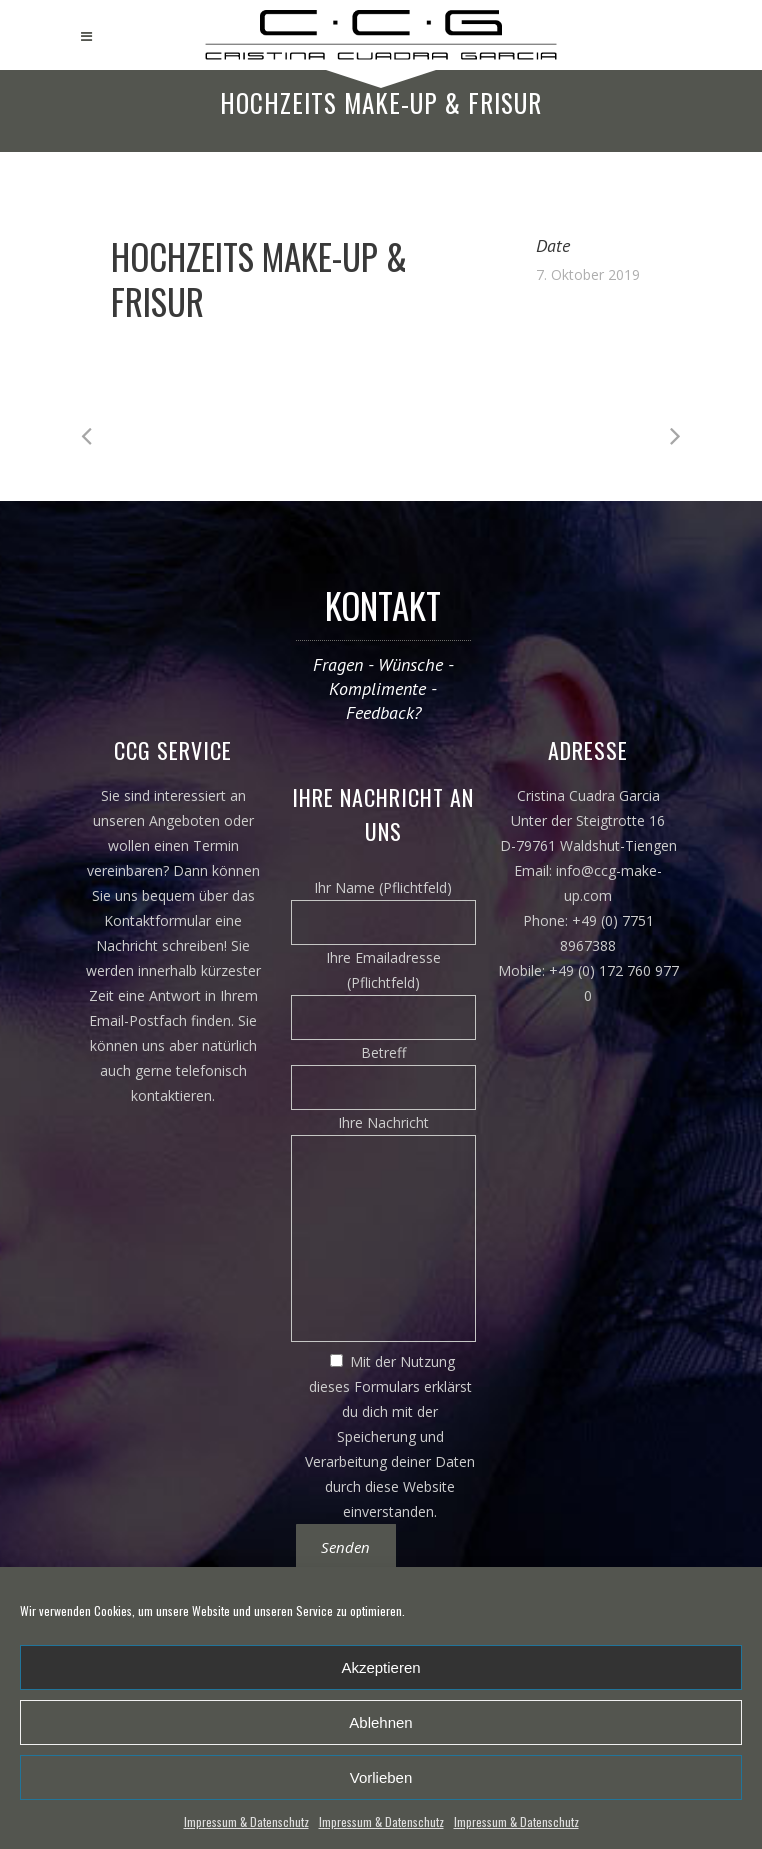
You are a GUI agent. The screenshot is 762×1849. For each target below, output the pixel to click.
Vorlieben (381, 1777)
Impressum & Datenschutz (246, 1821)
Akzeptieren (380, 1667)
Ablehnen (380, 1722)
